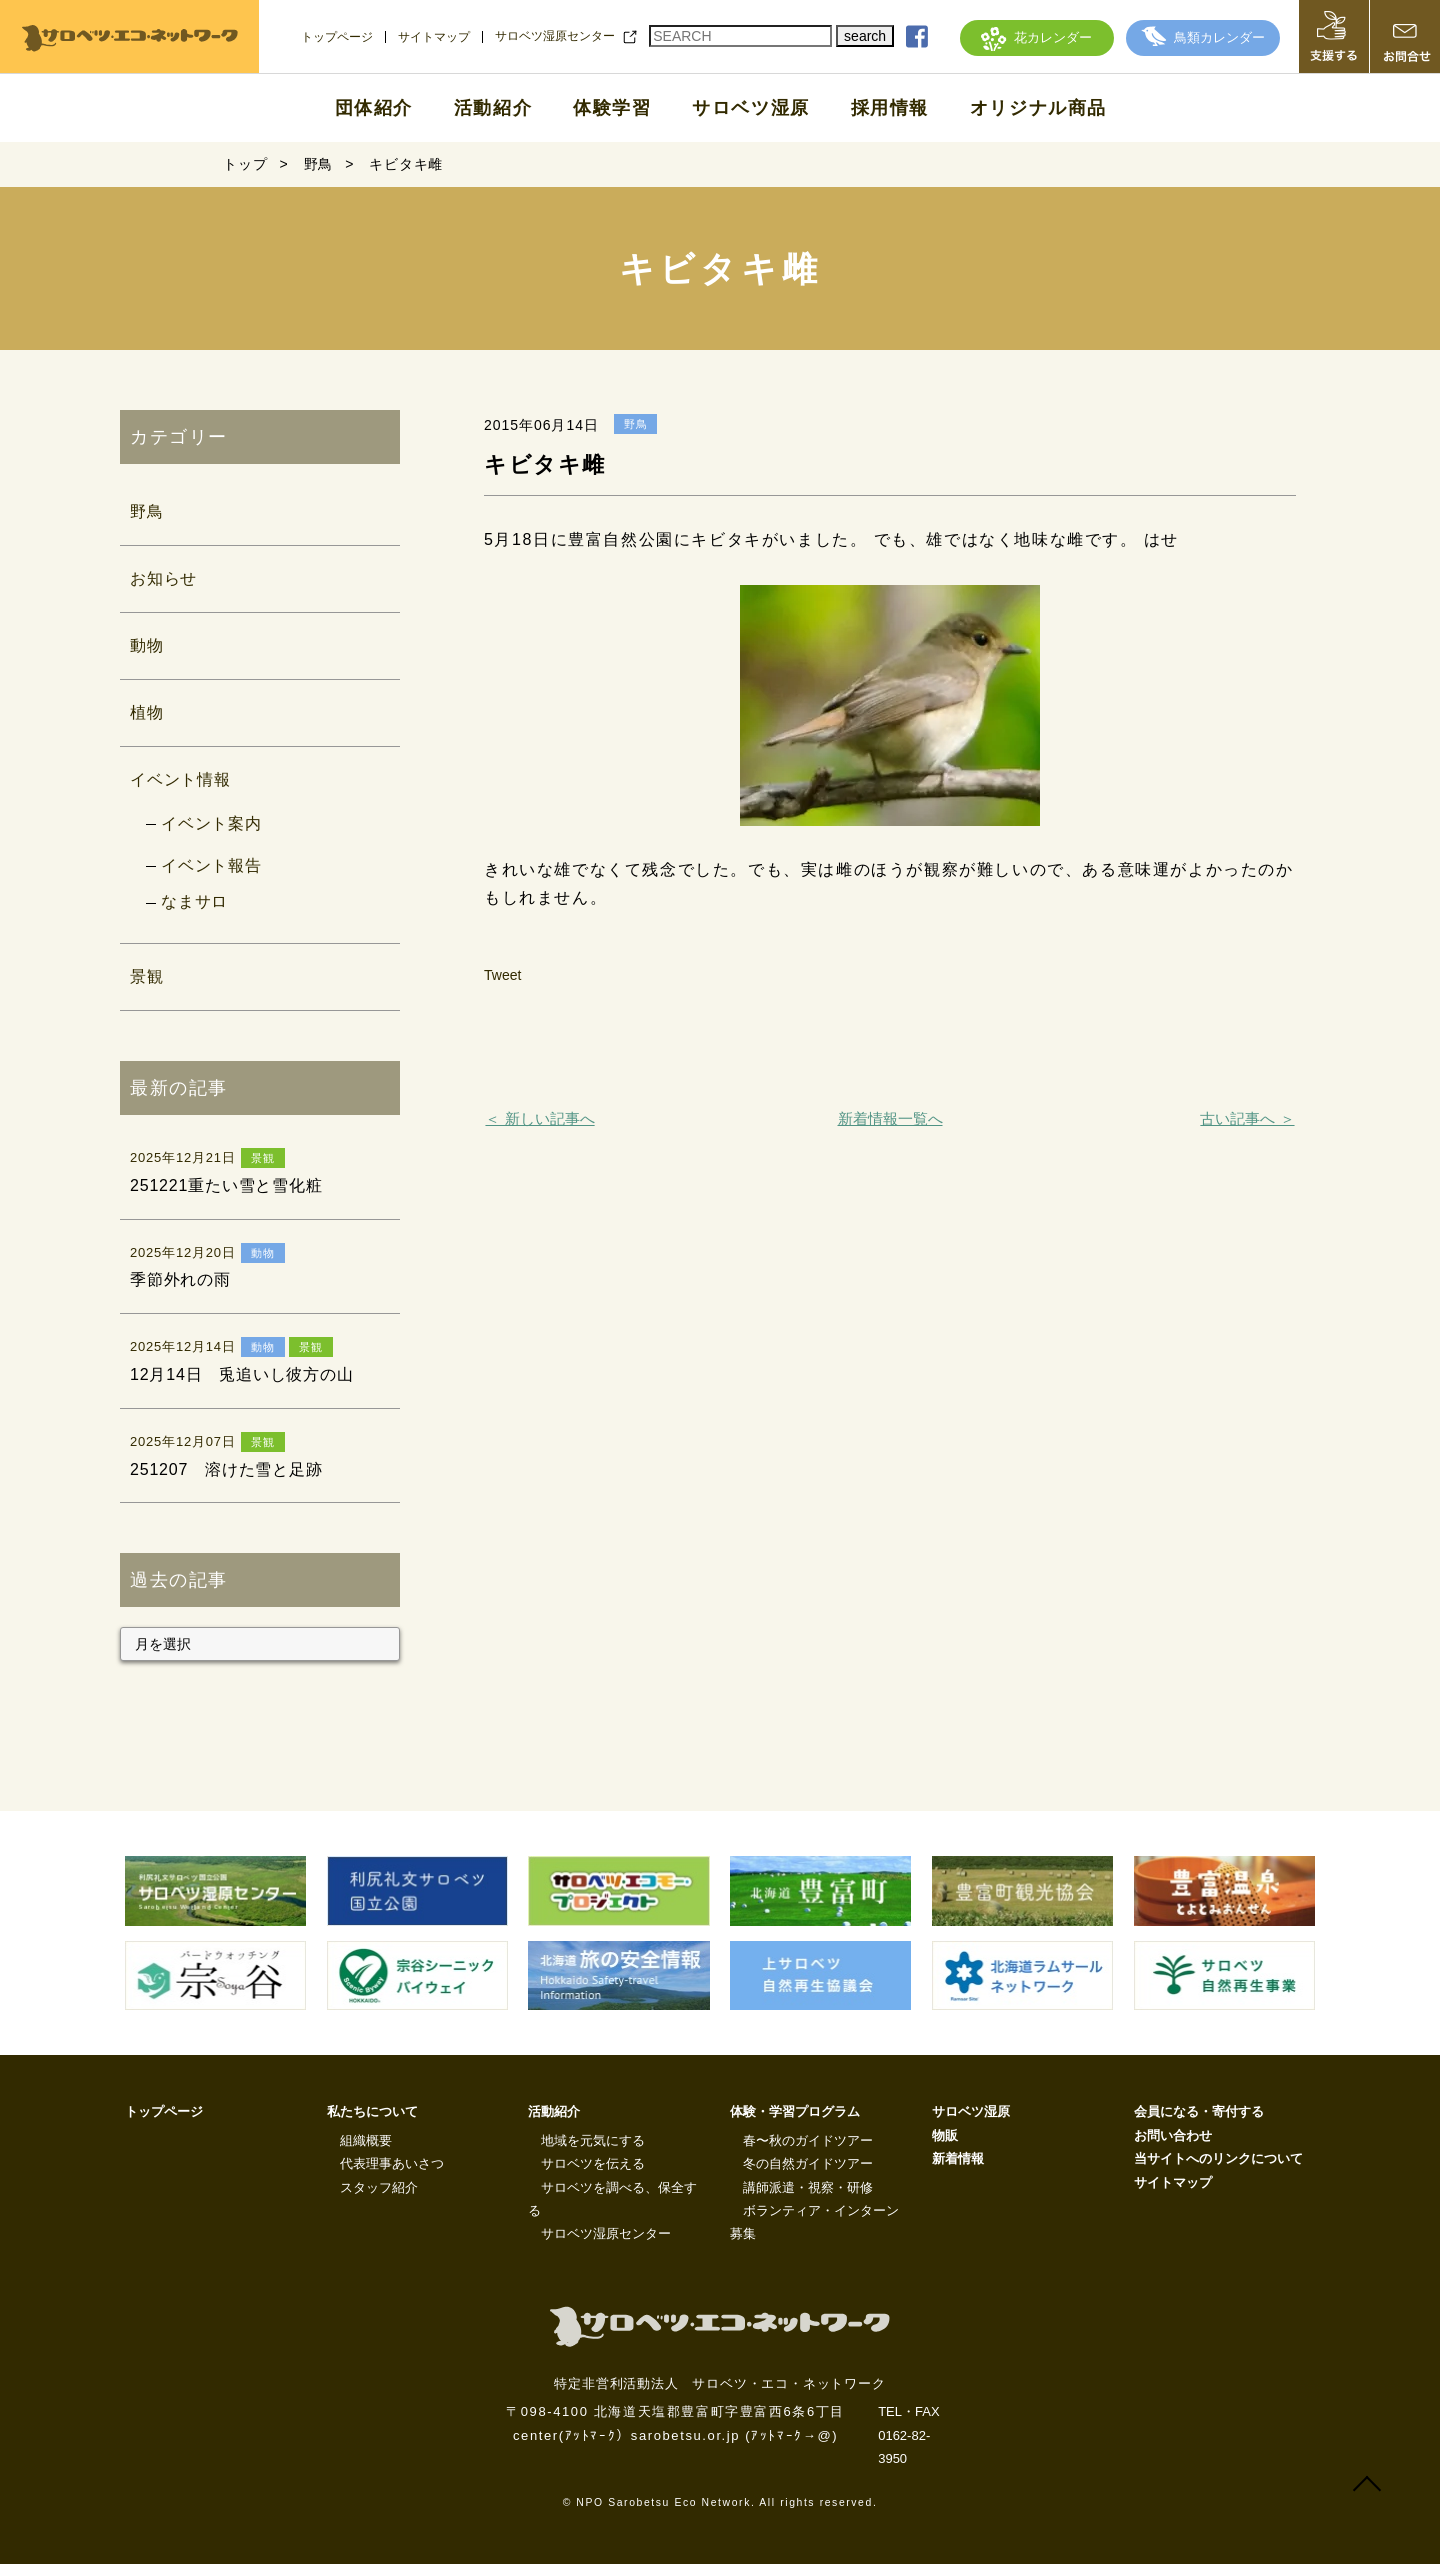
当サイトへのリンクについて (1218, 2158)
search (865, 36)
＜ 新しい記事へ (539, 1118)
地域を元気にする (593, 2140)
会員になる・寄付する (1199, 2111)
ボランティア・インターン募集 (814, 2222)
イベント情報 (180, 779)
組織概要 (366, 2140)
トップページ (337, 37)
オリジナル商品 (1038, 108)
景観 (147, 976)
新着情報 (958, 2158)
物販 (945, 2135)
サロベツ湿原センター (555, 36)
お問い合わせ (1173, 2135)
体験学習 (612, 108)
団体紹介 (374, 108)
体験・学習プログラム (795, 2111)
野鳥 (147, 511)
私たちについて (372, 2111)
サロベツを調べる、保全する (612, 2199)
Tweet (502, 975)
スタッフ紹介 (379, 2187)
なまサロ (194, 901)
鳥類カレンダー (1203, 37)
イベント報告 (211, 865)
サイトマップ (434, 37)
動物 (147, 645)
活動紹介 (493, 108)
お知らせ (163, 578)
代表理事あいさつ (392, 2163)
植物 (147, 712)
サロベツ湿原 (751, 108)
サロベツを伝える (593, 2163)
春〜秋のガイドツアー (808, 2140)
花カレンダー (1036, 37)
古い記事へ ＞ (1247, 1118)
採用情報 (890, 108)
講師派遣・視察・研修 (808, 2187)
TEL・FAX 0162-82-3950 (908, 2435)
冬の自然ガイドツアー (808, 2163)
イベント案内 (211, 823)
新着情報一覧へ (890, 1118)
